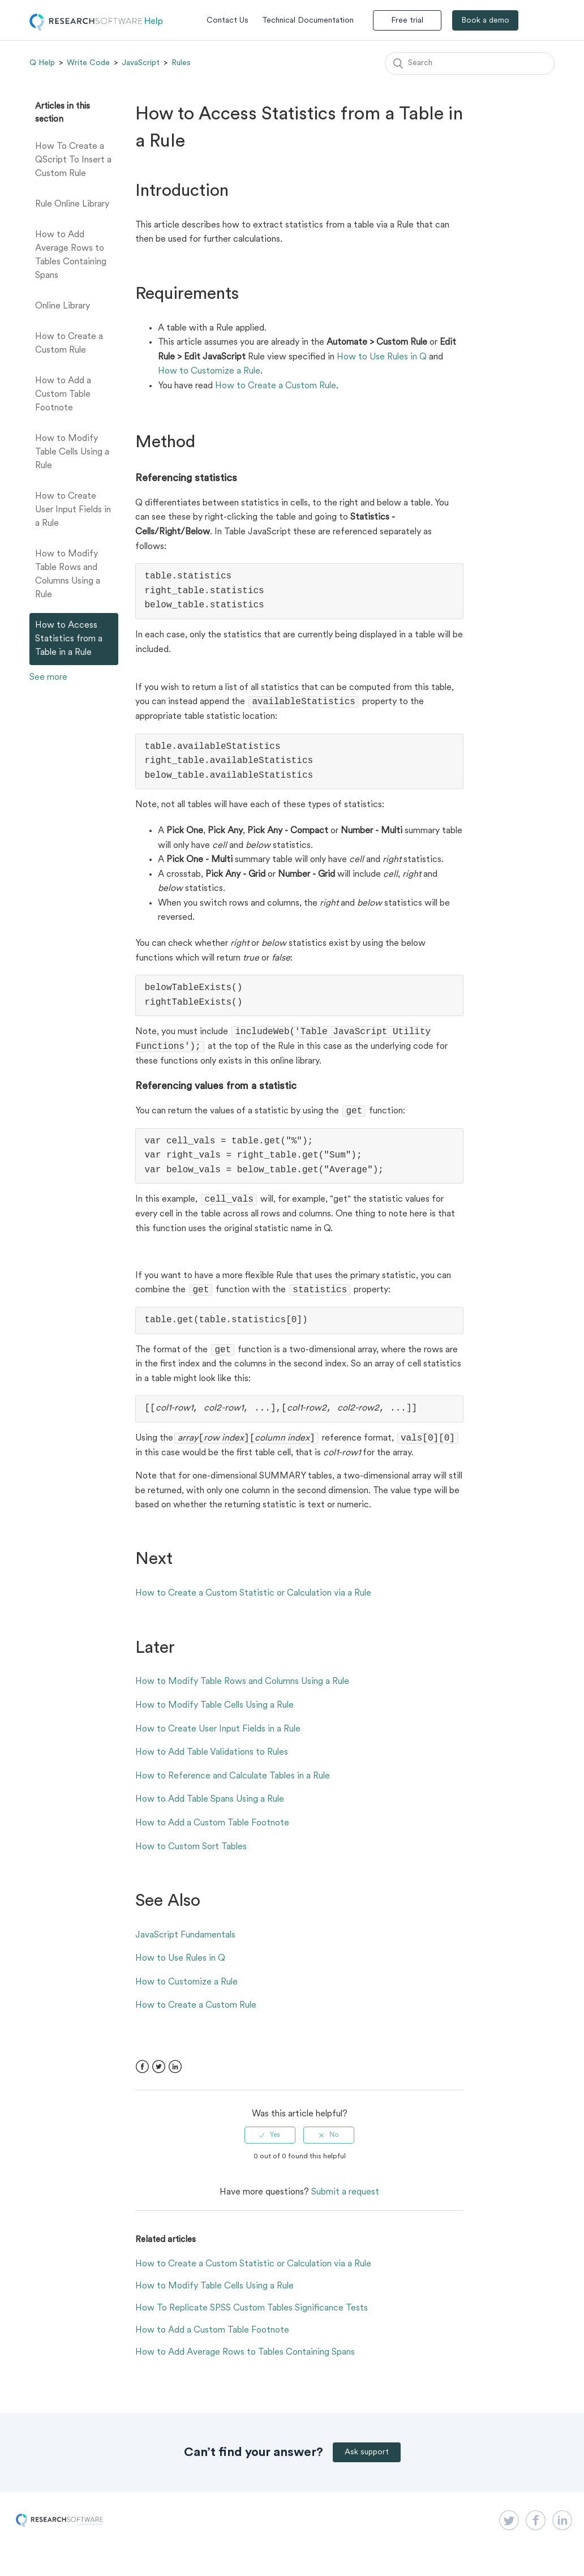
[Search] (470, 63)
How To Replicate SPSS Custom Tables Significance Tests (251, 2318)
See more (48, 677)
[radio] (269, 2145)
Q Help (42, 63)
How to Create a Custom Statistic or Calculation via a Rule (253, 1603)
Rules (181, 63)
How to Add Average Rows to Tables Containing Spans (70, 255)
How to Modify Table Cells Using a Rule (72, 452)
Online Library (62, 306)
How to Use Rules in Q (382, 357)
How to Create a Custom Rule (69, 343)
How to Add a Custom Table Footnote (63, 394)
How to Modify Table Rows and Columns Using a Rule (67, 574)
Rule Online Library (72, 204)
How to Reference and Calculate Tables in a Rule (232, 1786)
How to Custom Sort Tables (191, 1857)
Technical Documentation (308, 20)
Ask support (367, 2462)
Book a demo (485, 20)
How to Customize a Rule (209, 371)
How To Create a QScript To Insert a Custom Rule (73, 160)
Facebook (142, 2077)
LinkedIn (175, 2077)
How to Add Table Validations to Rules (211, 1762)
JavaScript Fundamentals (185, 1945)
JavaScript (141, 63)
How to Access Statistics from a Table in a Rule (68, 639)
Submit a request (345, 2202)
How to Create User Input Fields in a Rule (73, 510)
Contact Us (227, 20)
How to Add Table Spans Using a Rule (209, 1809)
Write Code (88, 63)
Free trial (407, 20)
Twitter (159, 2077)
